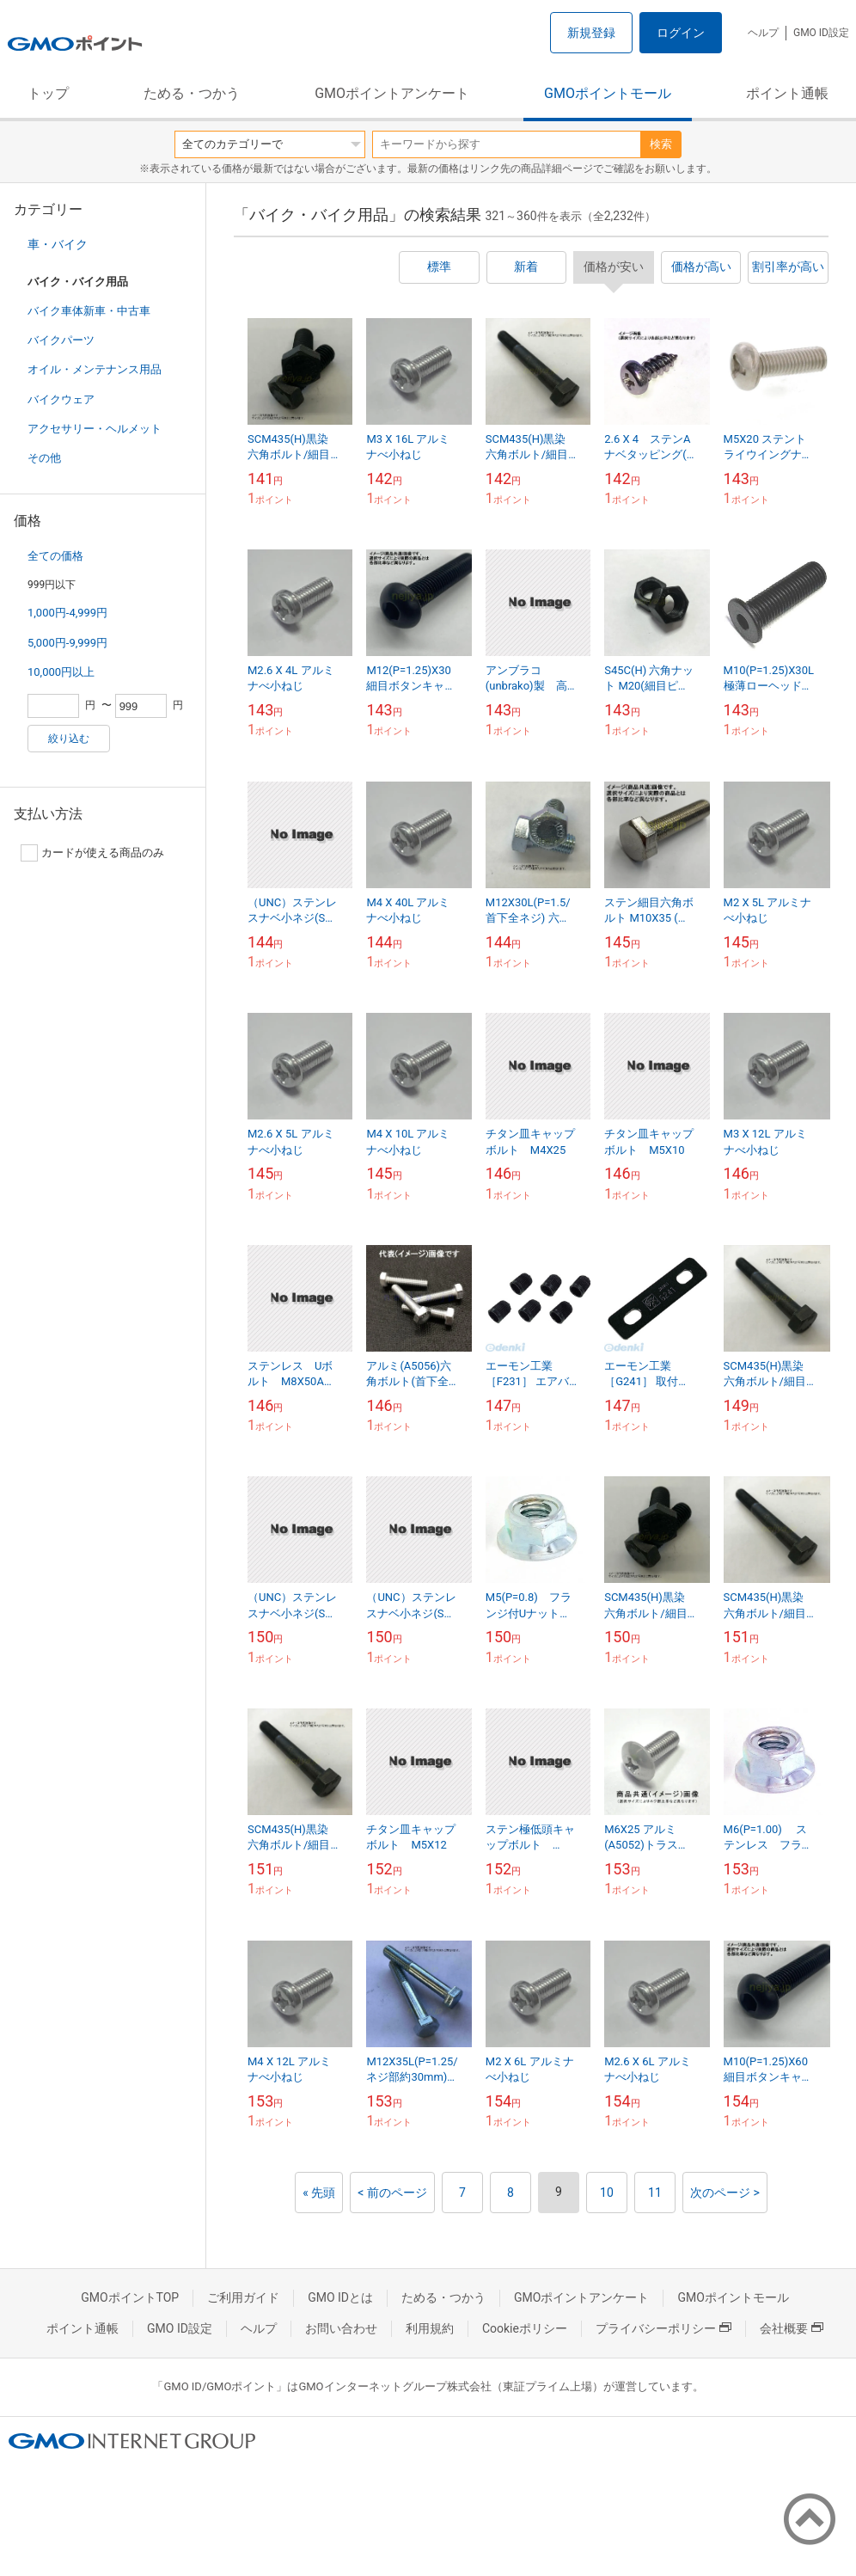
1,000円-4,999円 (67, 612)
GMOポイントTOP (130, 2297)
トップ (48, 93)
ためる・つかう (192, 93)
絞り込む (68, 739)
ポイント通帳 (787, 93)
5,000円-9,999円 (67, 642)
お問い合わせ (341, 2328)
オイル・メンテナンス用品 (95, 369)
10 (607, 2192)
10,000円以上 (61, 671)
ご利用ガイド (243, 2297)
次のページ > (725, 2192)
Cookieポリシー (524, 2328)
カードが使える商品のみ (92, 853)
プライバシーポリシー (663, 2328)
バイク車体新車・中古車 (89, 310)
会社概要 (791, 2328)
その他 (44, 457)
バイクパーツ (61, 340)
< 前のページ (392, 2192)
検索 (661, 144)
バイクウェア (61, 399)
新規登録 (591, 33)
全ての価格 (55, 555)
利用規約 (430, 2328)
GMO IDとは (340, 2297)
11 (655, 2192)
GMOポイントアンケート (392, 93)
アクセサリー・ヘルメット (95, 428)
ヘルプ (763, 33)
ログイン (681, 33)
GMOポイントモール (607, 93)
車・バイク (58, 244)
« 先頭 (319, 2192)
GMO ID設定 (821, 33)
